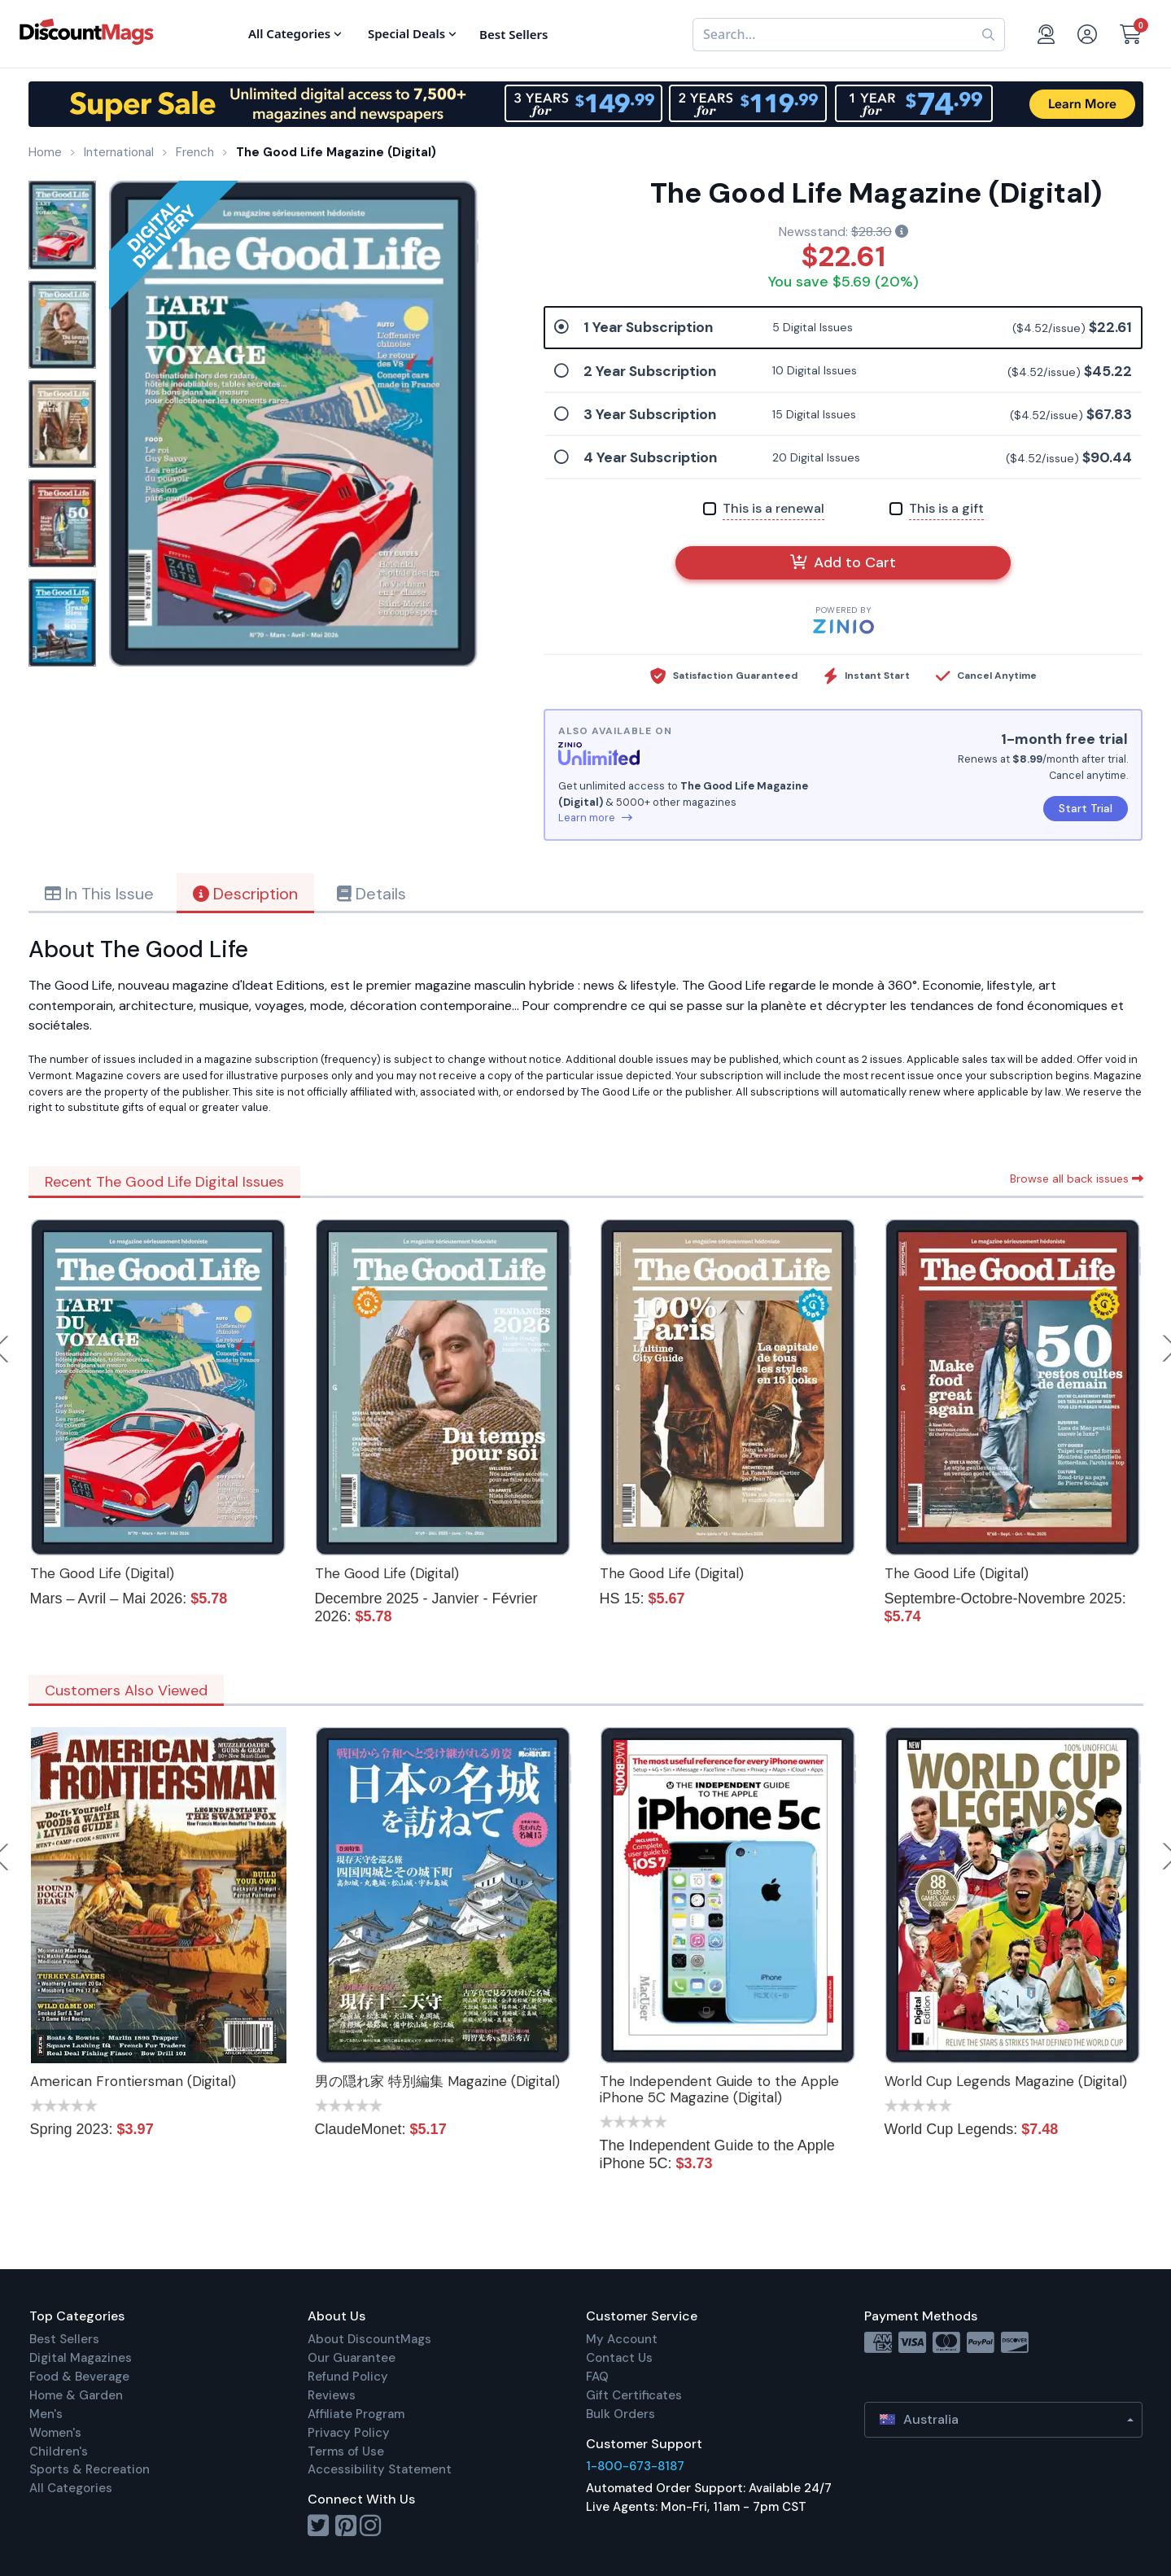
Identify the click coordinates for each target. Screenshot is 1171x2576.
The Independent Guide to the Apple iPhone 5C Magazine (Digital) (719, 2089)
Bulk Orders (620, 2414)
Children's (58, 2451)
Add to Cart (843, 562)
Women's (55, 2433)
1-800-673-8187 (635, 2466)
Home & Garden (76, 2395)
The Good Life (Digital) (102, 1573)
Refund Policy (348, 2376)
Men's (46, 2414)
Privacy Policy (349, 2433)
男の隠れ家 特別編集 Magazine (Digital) (437, 2081)
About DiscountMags (369, 2339)
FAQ (597, 2376)
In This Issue (99, 893)
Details (371, 893)
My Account (622, 2339)
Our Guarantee (351, 2358)
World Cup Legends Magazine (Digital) (1006, 2081)
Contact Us (619, 2358)
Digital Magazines (80, 2358)
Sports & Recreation (89, 2469)
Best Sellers (64, 2339)
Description (245, 893)
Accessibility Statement (380, 2469)
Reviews (332, 2395)
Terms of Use (346, 2451)
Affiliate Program (356, 2414)
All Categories (70, 2488)
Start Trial (1085, 808)
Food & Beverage (79, 2376)
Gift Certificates (634, 2395)
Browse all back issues (1076, 1178)
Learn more (595, 817)
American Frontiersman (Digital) (133, 2081)
